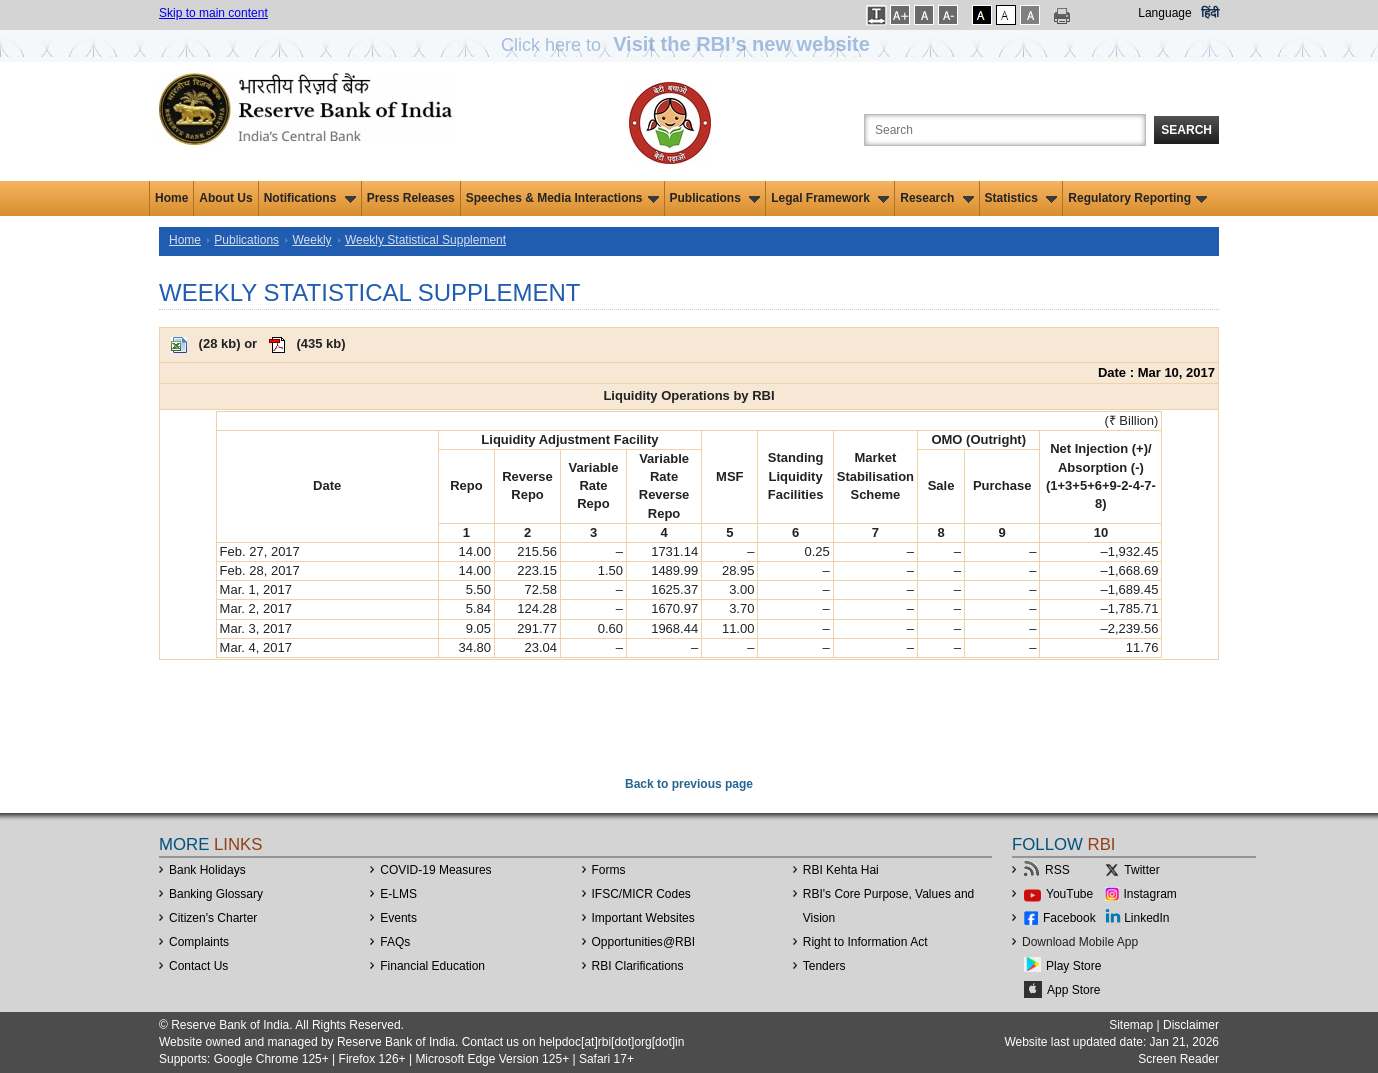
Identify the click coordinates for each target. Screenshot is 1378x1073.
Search (1186, 130)
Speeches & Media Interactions (562, 198)
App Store (1073, 990)
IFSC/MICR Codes (641, 894)
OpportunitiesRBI (644, 942)
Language (1164, 13)
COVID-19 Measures (435, 870)
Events (398, 918)
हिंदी (1210, 13)
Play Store (1073, 966)
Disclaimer (1191, 1025)
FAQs (395, 942)
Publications (715, 198)
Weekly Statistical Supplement (425, 240)
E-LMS (398, 894)
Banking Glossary (216, 894)
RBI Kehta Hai (841, 870)
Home (171, 198)
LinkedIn (1146, 918)
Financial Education (432, 966)
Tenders (824, 966)
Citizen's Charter (213, 918)
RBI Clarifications (638, 966)
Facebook (1069, 918)
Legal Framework (830, 198)
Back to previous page (689, 784)
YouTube (1069, 894)
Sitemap (1131, 1025)
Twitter (1141, 870)
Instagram (1150, 894)
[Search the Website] (1005, 130)
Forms (609, 870)
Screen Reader (1178, 1059)
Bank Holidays (207, 870)
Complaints (199, 942)
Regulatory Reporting (1137, 198)
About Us (225, 198)
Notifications (310, 198)
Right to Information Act (865, 942)
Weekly (311, 240)
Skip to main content (213, 13)
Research (936, 198)
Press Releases (411, 198)
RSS (1057, 870)
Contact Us (198, 966)
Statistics (1021, 198)
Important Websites (643, 918)
